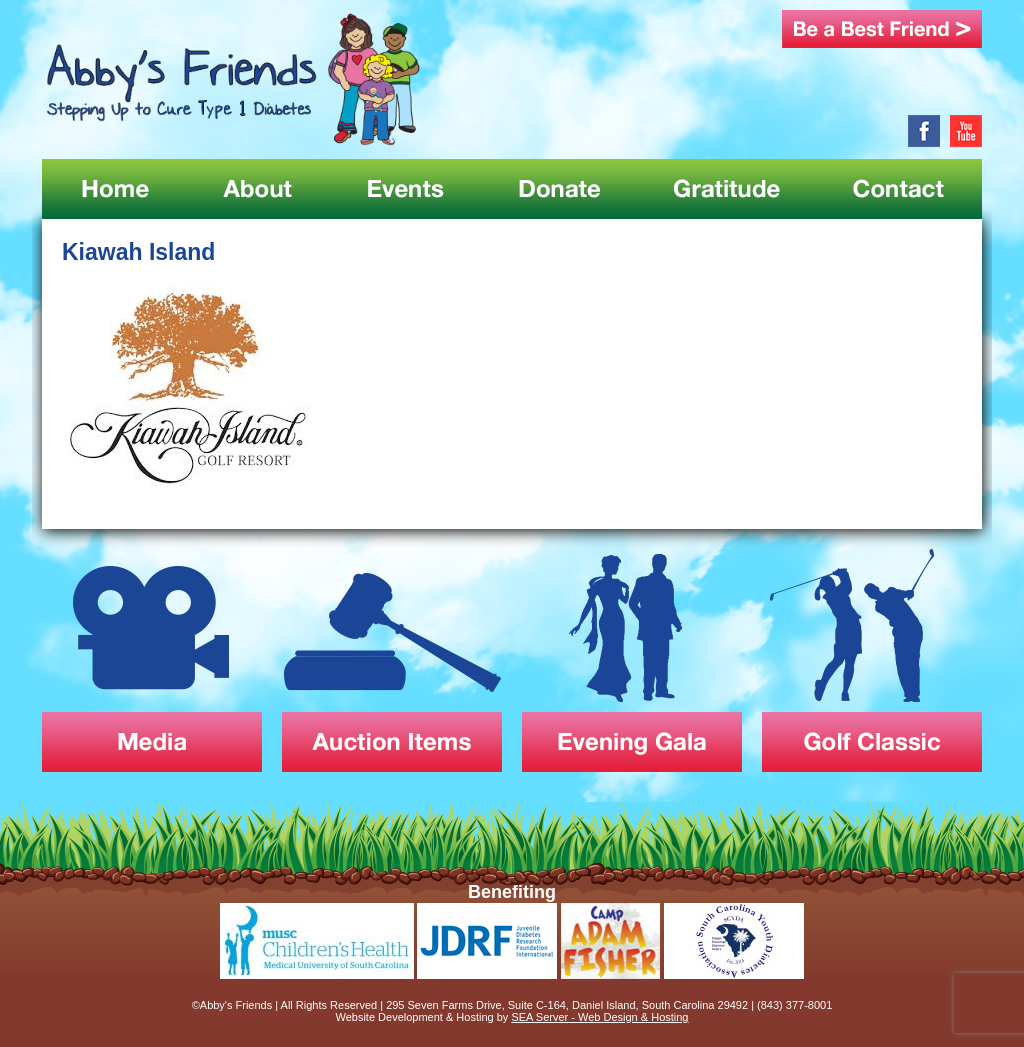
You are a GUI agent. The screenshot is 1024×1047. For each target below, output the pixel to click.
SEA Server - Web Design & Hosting (599, 1017)
